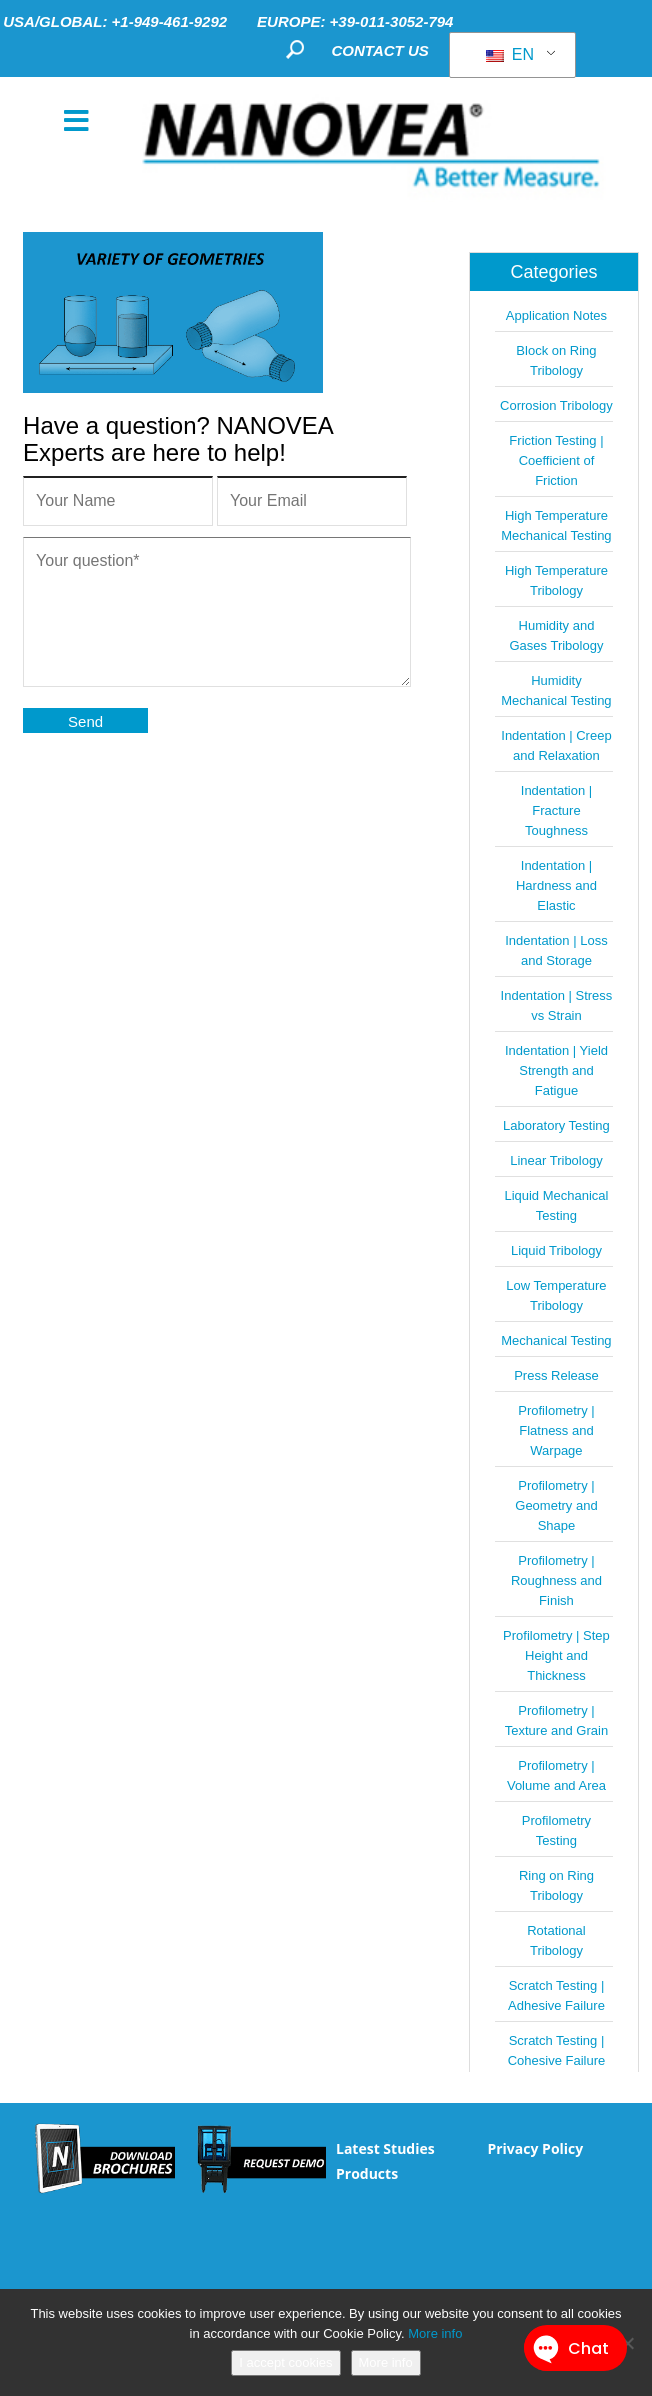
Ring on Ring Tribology (556, 1885)
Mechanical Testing (556, 1340)
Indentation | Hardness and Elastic (556, 885)
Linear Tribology (556, 1160)
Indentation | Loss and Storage (556, 950)
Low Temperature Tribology (556, 1295)
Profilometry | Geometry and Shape (556, 1505)
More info (435, 2333)
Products (367, 2173)
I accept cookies (285, 2362)
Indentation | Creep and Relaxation (556, 745)
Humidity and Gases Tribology (556, 635)
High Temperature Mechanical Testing (556, 525)
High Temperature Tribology (556, 580)
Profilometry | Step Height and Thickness (556, 1655)
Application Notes (556, 315)
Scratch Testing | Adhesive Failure (556, 1995)
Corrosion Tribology (556, 405)
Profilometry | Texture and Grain (556, 1720)
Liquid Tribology (556, 1250)
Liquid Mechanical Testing (556, 1205)
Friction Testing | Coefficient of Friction (556, 460)
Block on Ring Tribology (556, 360)
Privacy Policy (535, 2148)
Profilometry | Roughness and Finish (556, 1580)
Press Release (556, 1375)
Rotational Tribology (556, 1940)
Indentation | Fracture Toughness (556, 810)
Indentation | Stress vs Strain (557, 1005)
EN (510, 54)
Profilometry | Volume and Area (556, 1775)
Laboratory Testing (556, 1125)
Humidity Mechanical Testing (556, 690)
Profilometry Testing (556, 1830)
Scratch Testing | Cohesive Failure (557, 2050)
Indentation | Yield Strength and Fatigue (556, 1070)
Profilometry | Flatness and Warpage (556, 1430)
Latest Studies (385, 2148)
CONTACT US (380, 50)
